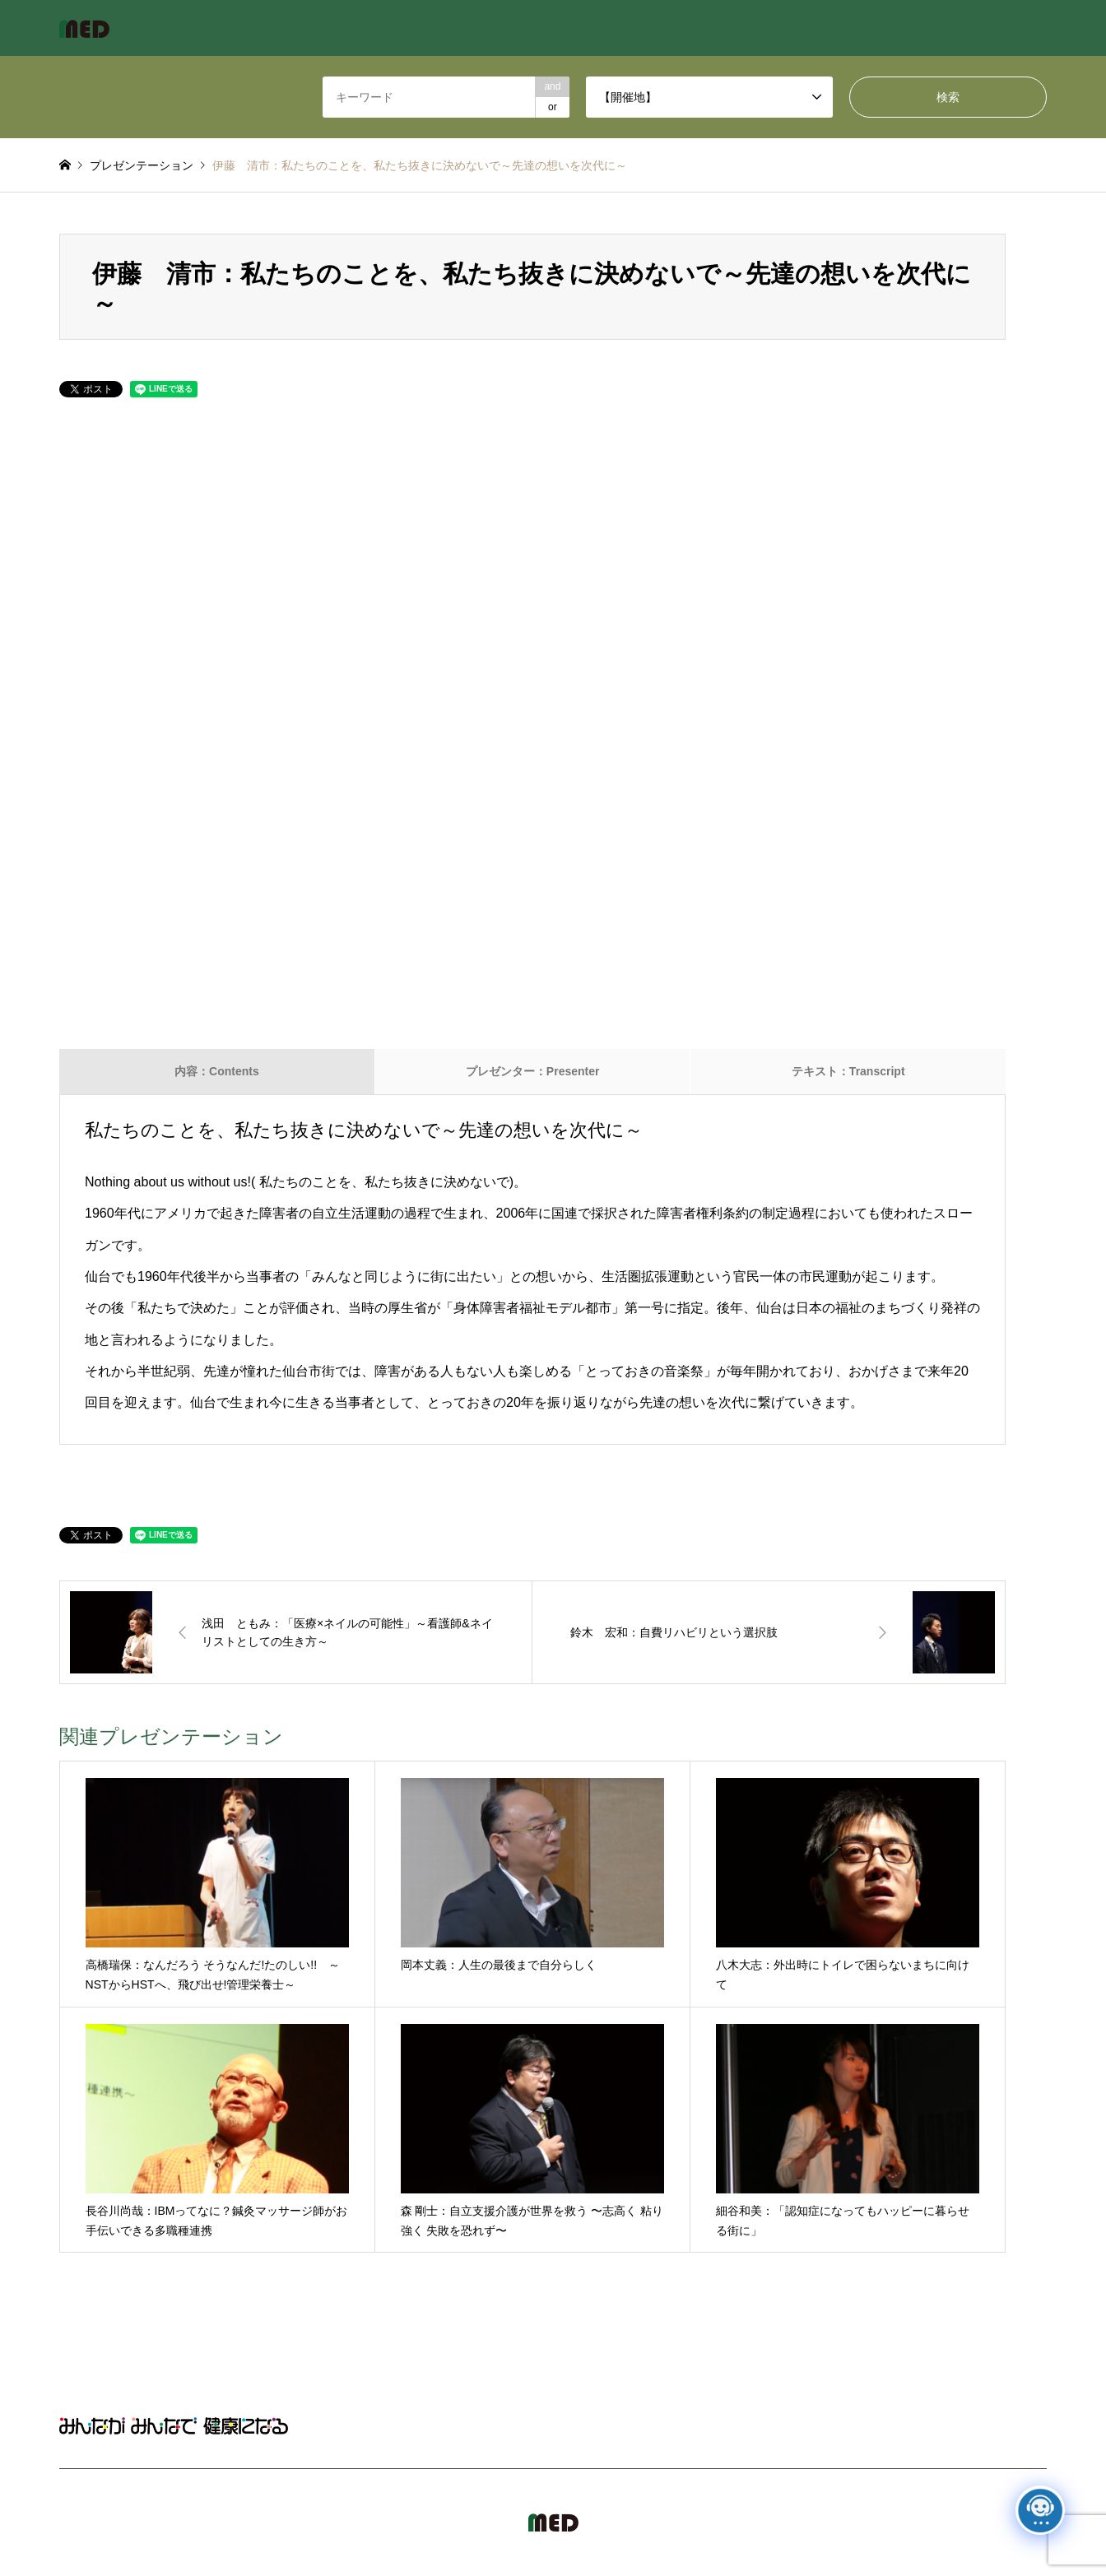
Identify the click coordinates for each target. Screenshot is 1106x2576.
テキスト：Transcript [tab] (848, 1071)
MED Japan (906, 2521)
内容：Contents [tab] (216, 1071)
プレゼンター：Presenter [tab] (533, 1071)
